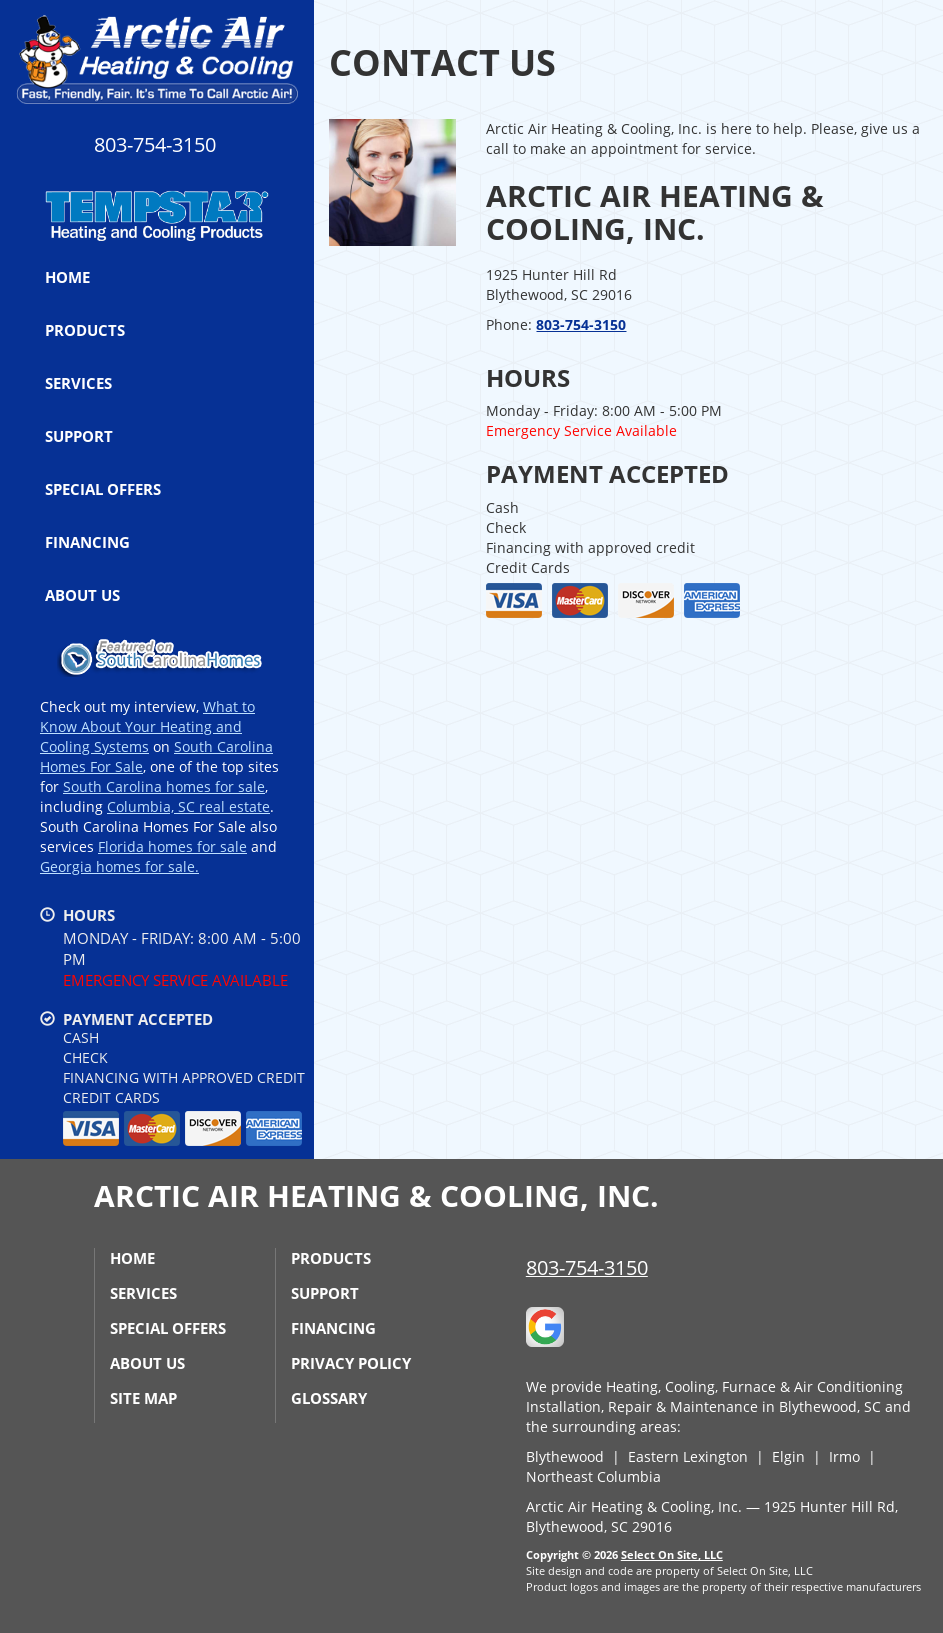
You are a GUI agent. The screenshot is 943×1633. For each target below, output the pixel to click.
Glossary (329, 1398)
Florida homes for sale (172, 846)
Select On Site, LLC (672, 1554)
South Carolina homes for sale (164, 786)
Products (85, 330)
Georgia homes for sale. (119, 866)
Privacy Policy (351, 1363)
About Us (82, 595)
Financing (87, 542)
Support (79, 436)
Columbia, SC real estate (188, 806)
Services (78, 383)
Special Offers (103, 489)
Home (67, 277)
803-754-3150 (581, 324)
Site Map (143, 1398)
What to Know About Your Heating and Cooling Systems (147, 726)
